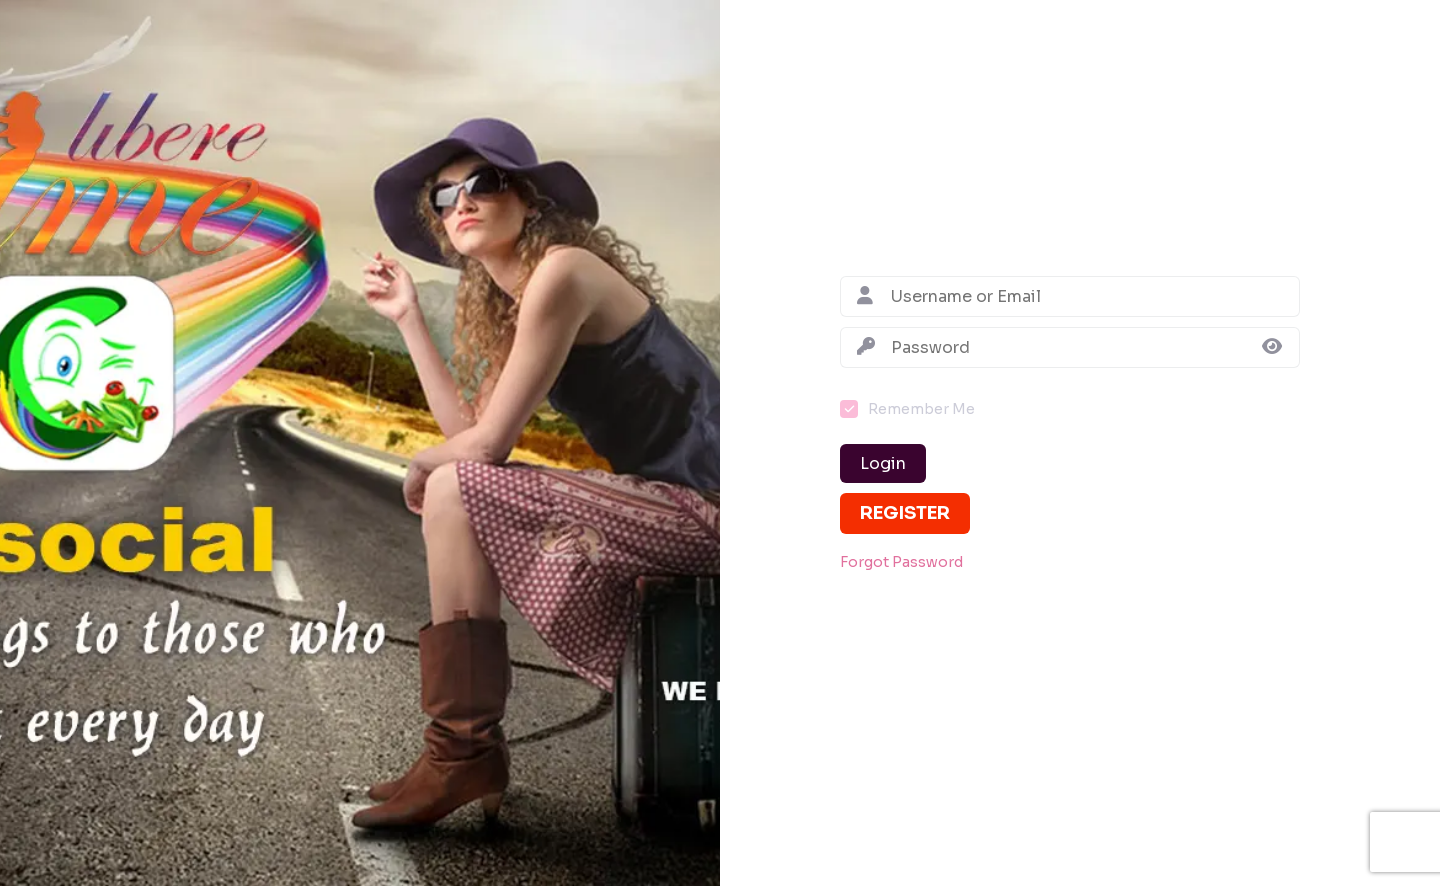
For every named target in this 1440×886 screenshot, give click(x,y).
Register (905, 513)
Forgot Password (901, 562)
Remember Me (921, 409)
